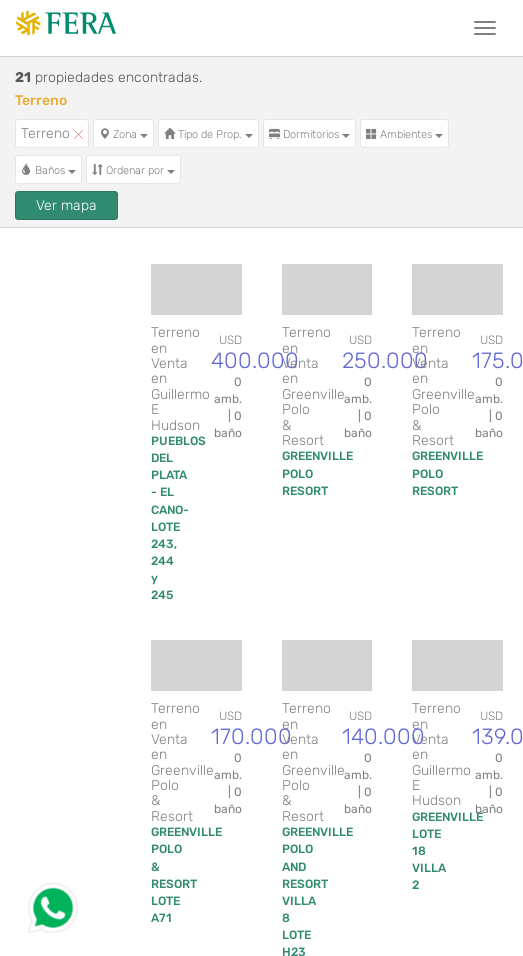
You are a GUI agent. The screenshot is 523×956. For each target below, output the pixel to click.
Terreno (52, 133)
